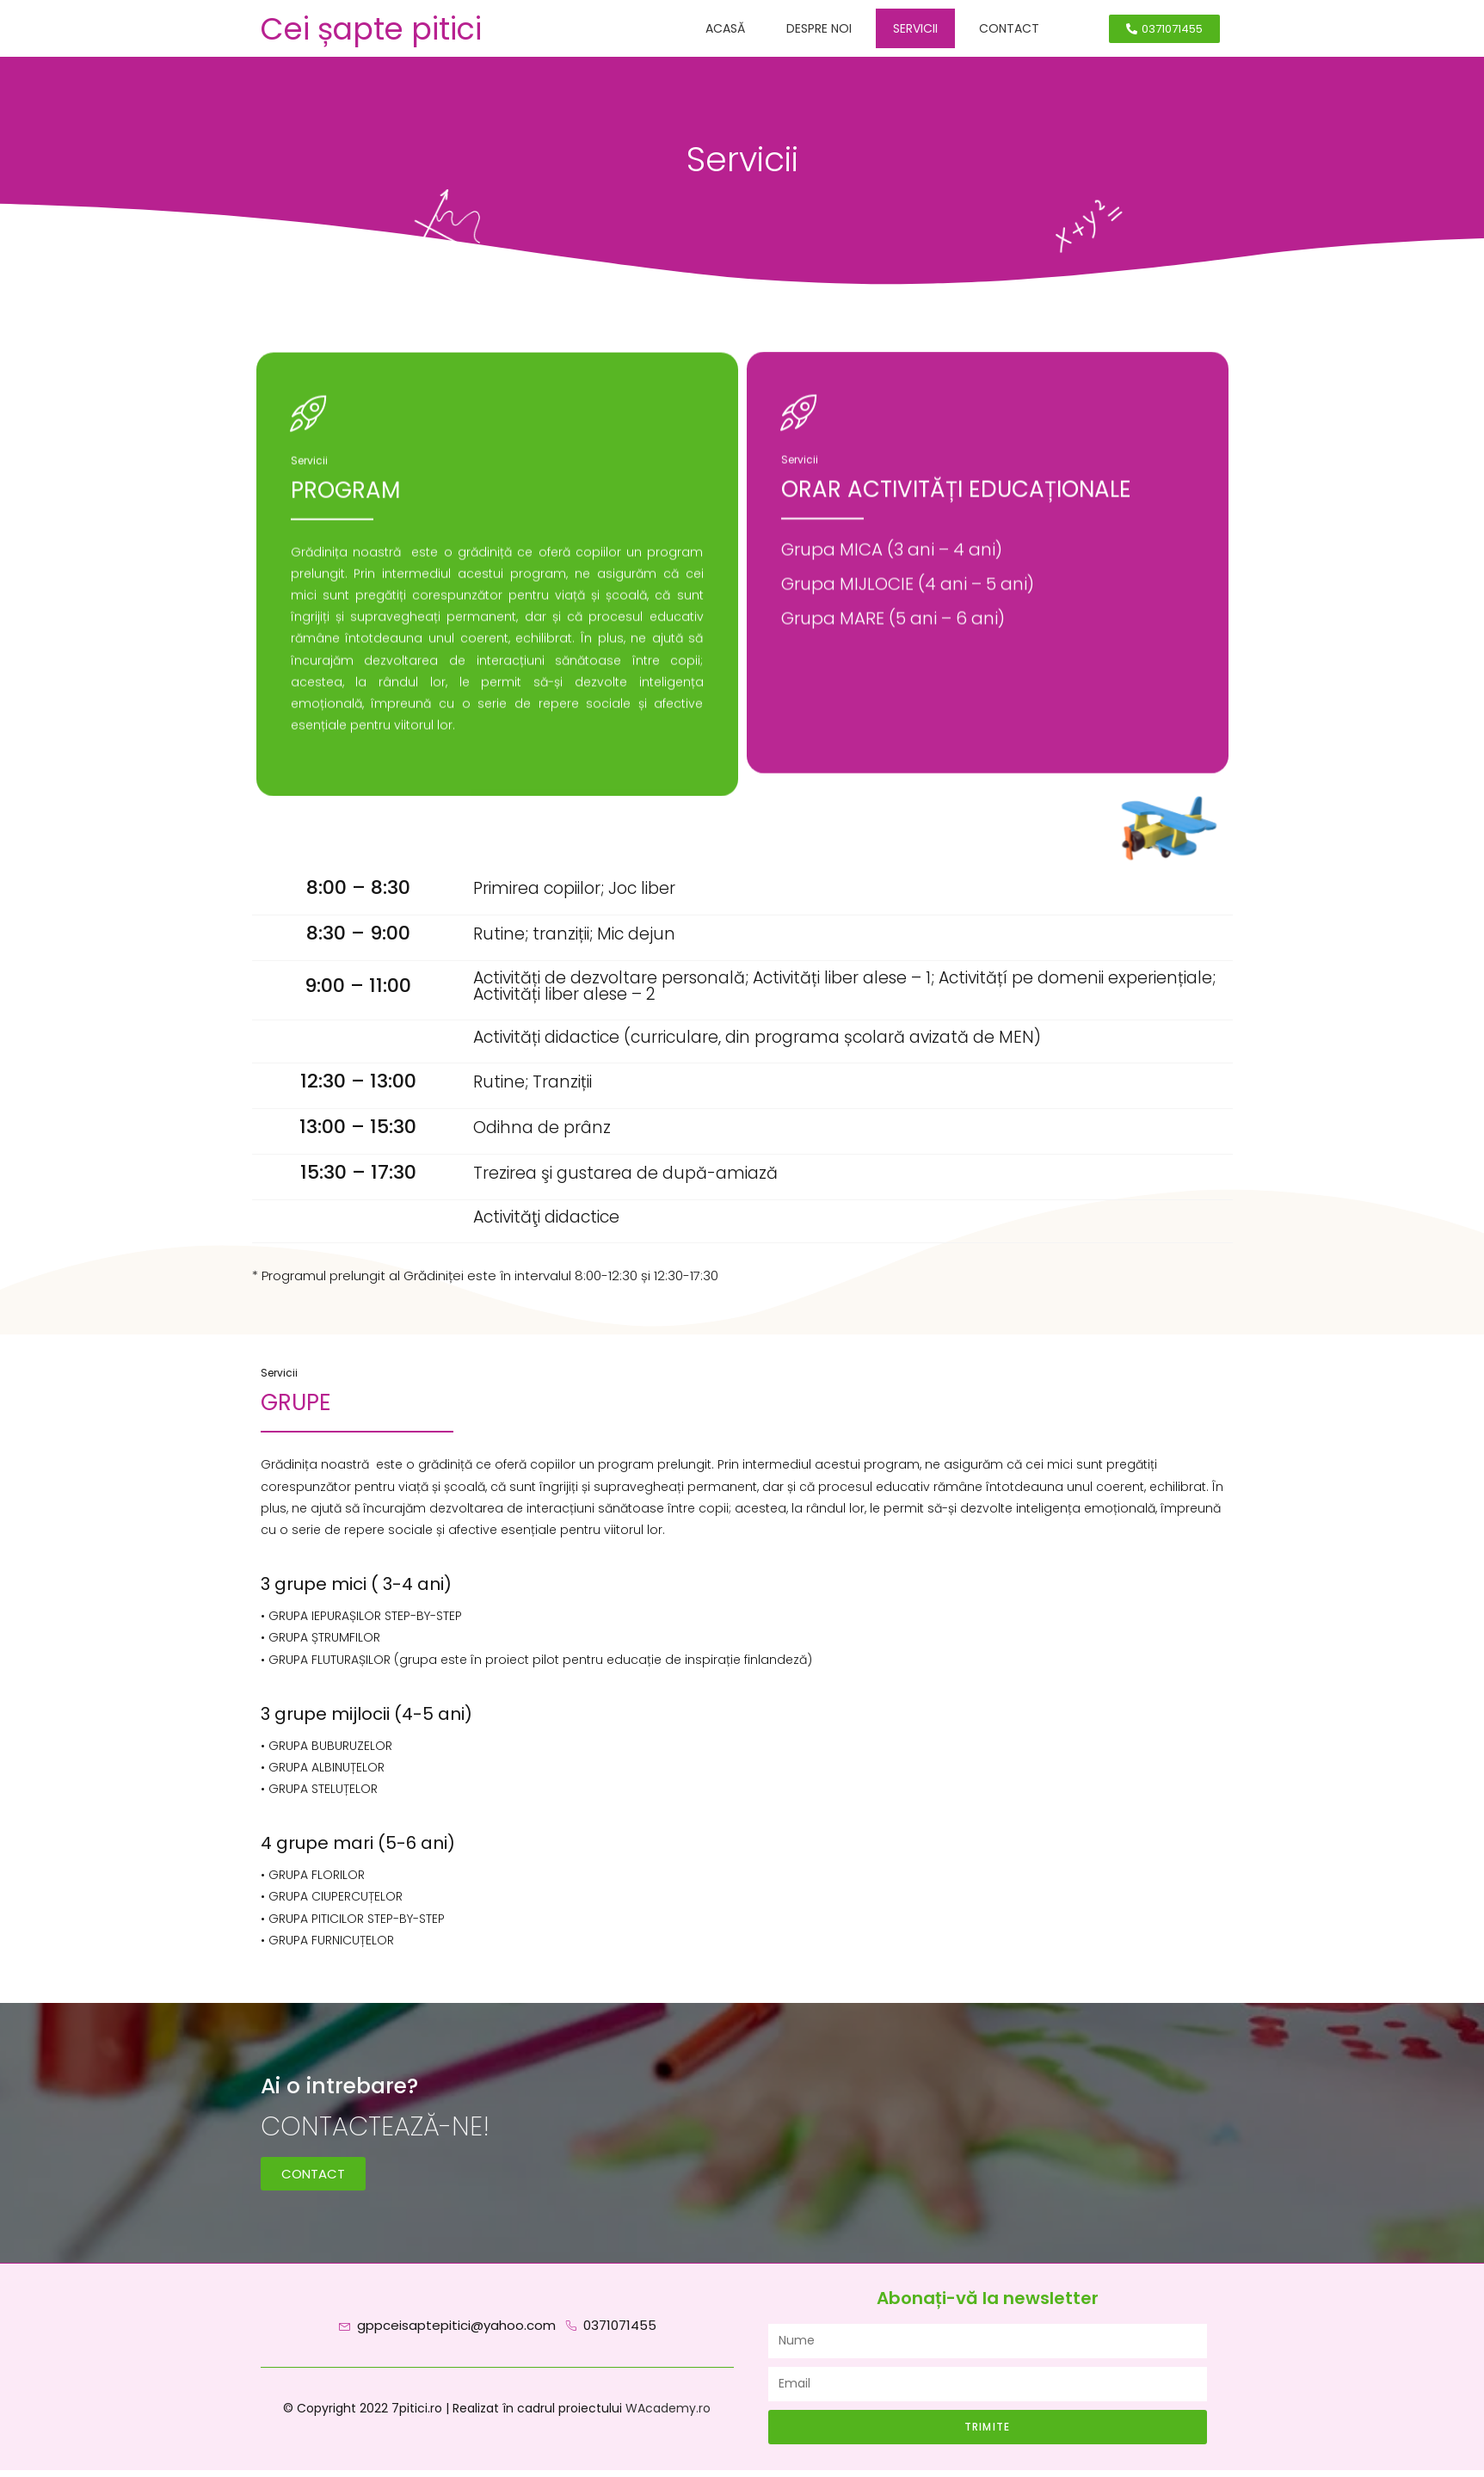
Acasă (725, 28)
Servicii (915, 28)
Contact (1009, 28)
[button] (1164, 29)
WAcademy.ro (668, 2415)
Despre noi (819, 28)
